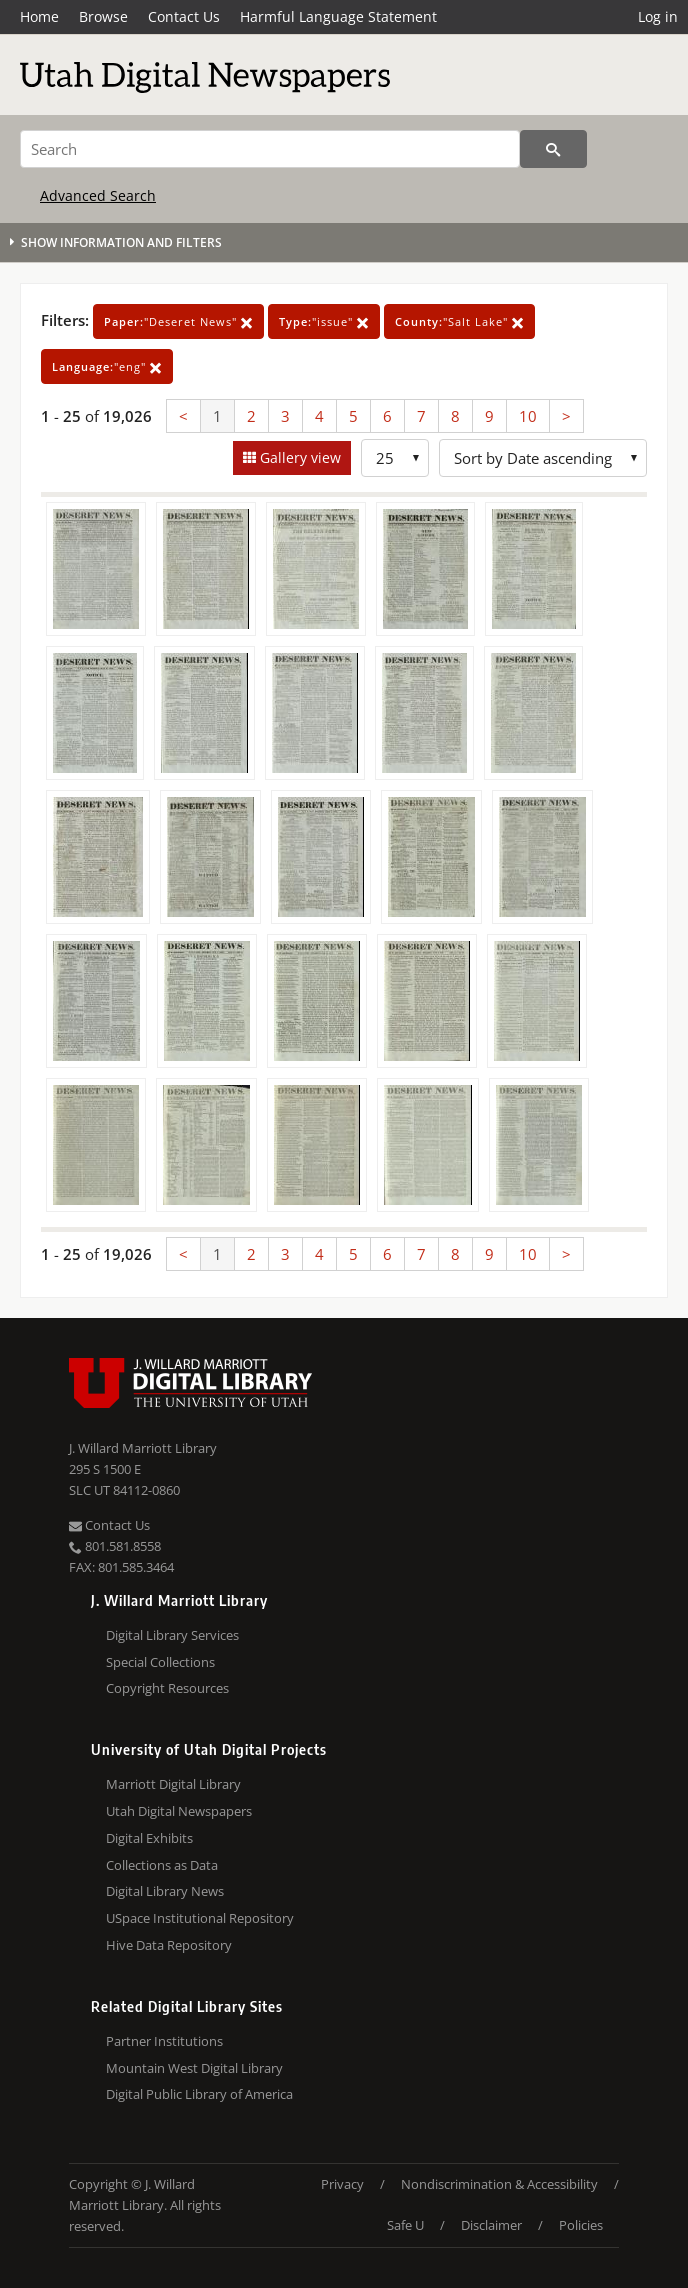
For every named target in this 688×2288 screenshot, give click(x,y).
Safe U (405, 2225)
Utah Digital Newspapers (179, 1811)
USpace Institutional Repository (200, 1918)
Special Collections (160, 1662)
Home (39, 16)
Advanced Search (98, 195)
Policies (581, 2225)
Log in (658, 16)
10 (528, 416)
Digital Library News (165, 1891)
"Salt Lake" (459, 321)
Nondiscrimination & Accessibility (499, 2184)
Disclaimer (491, 2225)
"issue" (324, 321)
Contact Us (184, 16)
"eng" (107, 366)
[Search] (270, 149)
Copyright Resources (167, 1688)
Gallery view (298, 457)
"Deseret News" (178, 321)
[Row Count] (395, 458)
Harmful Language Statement (338, 16)
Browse (103, 16)
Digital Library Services (172, 1635)
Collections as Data (162, 1865)
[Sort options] (543, 458)
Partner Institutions (164, 2041)
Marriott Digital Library (173, 1784)
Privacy (342, 2184)
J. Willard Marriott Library (143, 1448)
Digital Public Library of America (199, 2094)
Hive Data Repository (169, 1945)
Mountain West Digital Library (194, 2068)
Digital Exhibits (149, 1838)
